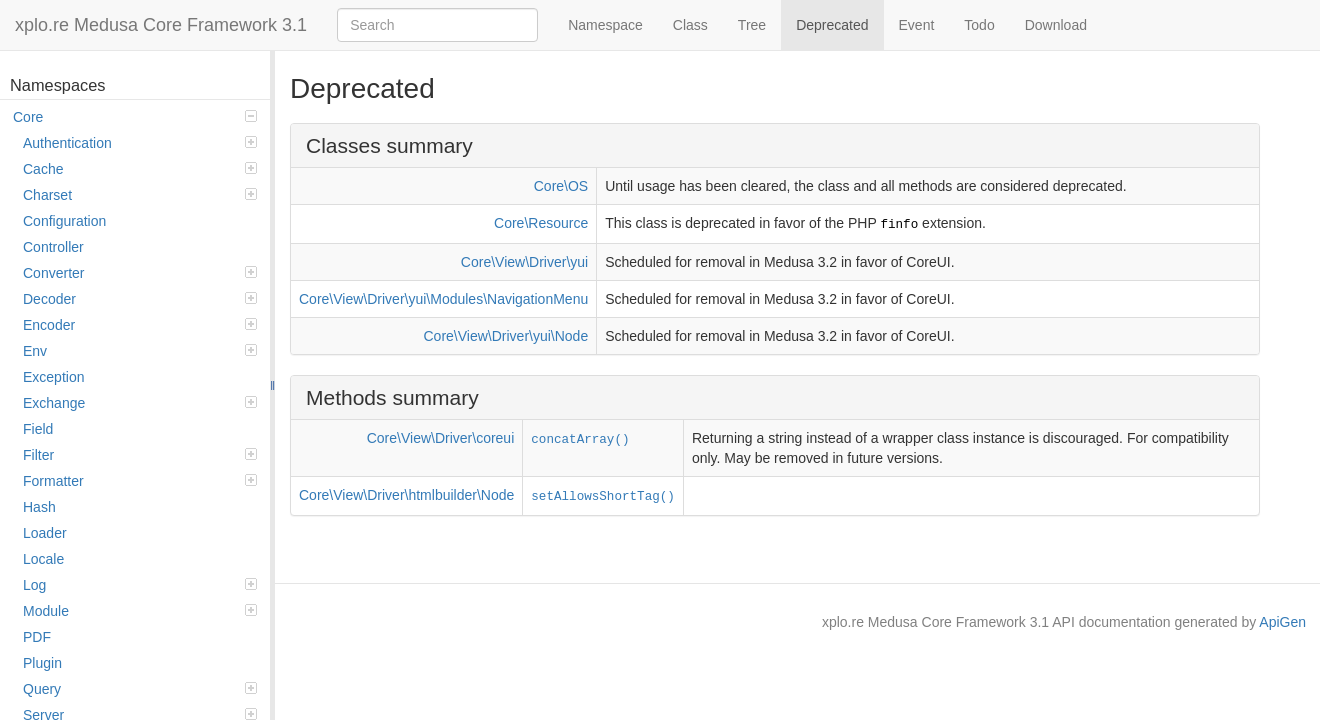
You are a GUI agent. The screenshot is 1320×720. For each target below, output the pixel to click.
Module (140, 611)
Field (38, 429)
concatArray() (580, 440)
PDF (37, 637)
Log (140, 585)
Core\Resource (541, 223)
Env (140, 351)
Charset (140, 195)
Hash (39, 507)
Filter (140, 455)
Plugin (42, 663)
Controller (53, 247)
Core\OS (561, 186)
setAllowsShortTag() (603, 497)
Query (140, 689)
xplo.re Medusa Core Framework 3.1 (161, 25)
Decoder (140, 299)
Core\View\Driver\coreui (441, 438)
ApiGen (1282, 622)
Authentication (140, 143)
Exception (53, 377)
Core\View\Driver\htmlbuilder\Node (406, 495)
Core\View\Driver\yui (524, 262)
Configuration (64, 221)
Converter (140, 273)
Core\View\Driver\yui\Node (506, 336)
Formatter (140, 481)
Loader (45, 533)
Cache (140, 169)
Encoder (140, 325)
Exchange (140, 403)
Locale (43, 559)
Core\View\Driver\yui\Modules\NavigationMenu (443, 299)
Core (135, 117)
